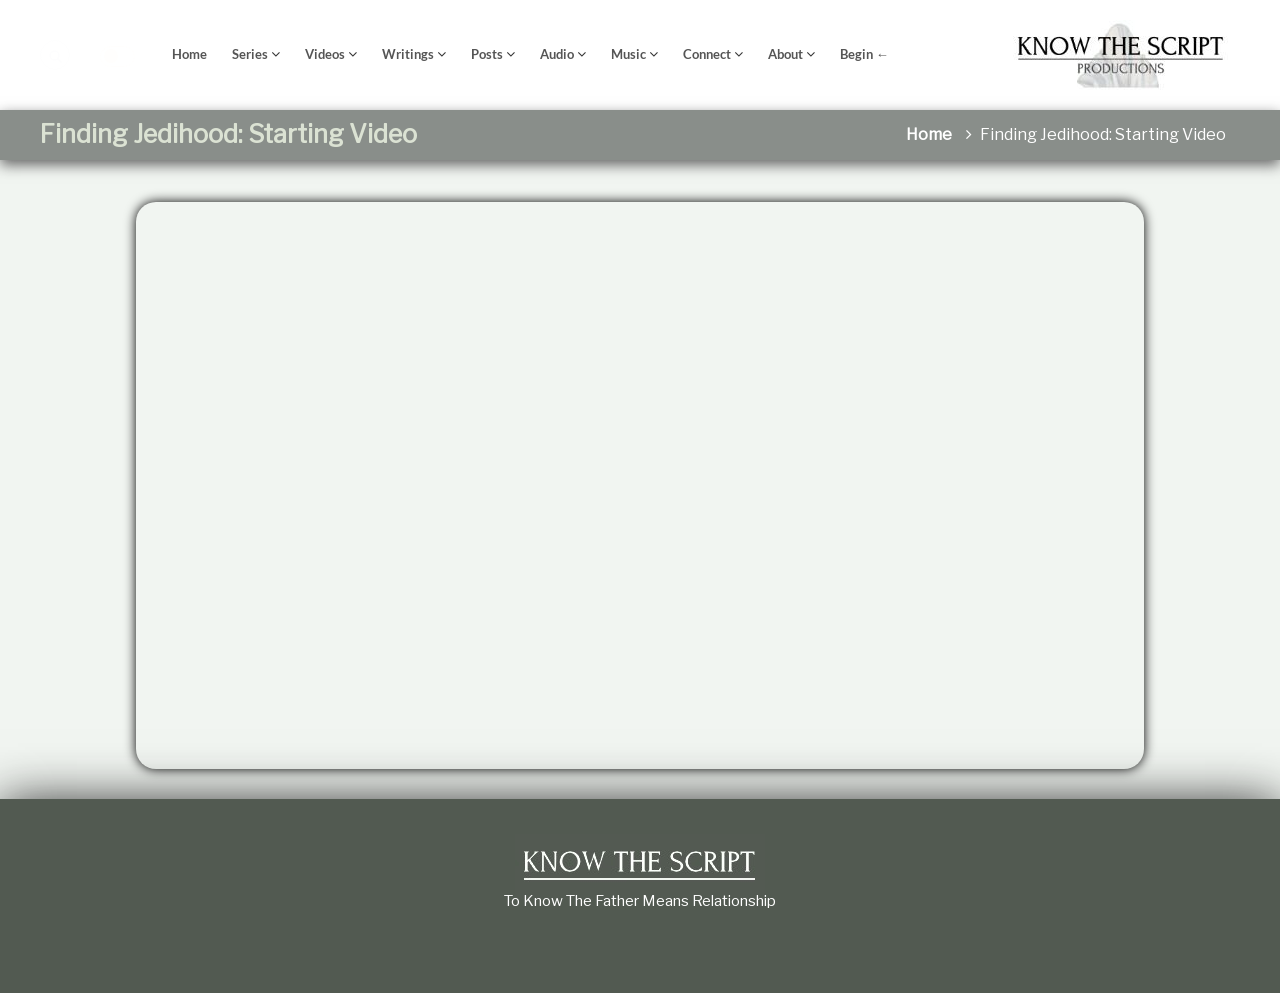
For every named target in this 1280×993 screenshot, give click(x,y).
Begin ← (864, 54)
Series (250, 54)
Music (628, 54)
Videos (325, 54)
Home (189, 54)
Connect (707, 54)
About (785, 54)
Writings (408, 54)
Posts (487, 54)
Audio (557, 54)
